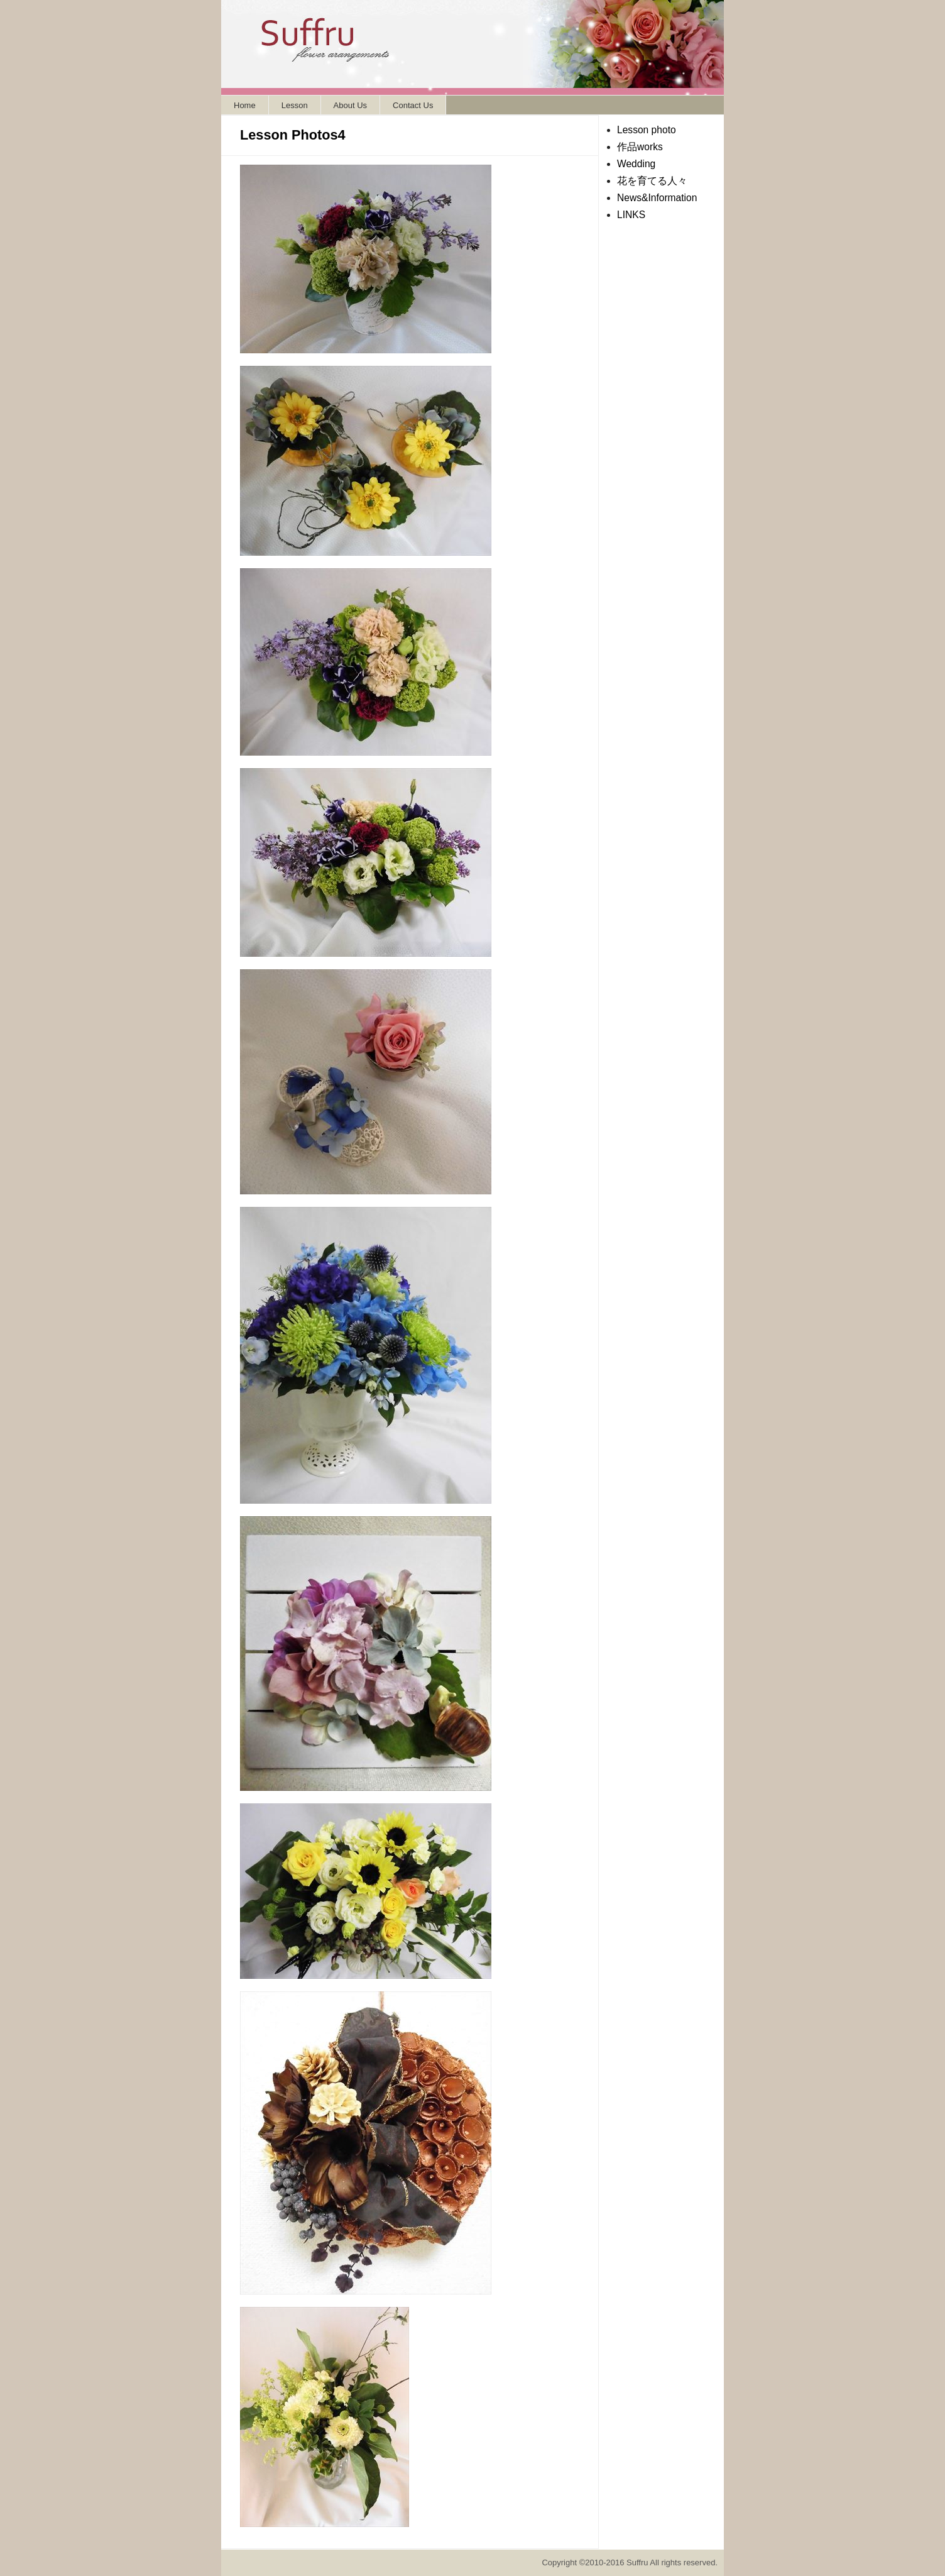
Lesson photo (646, 129)
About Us (350, 105)
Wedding (636, 163)
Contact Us (413, 105)
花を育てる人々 (652, 180)
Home (245, 105)
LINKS (631, 214)
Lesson (294, 105)
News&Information (657, 197)
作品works (640, 146)
